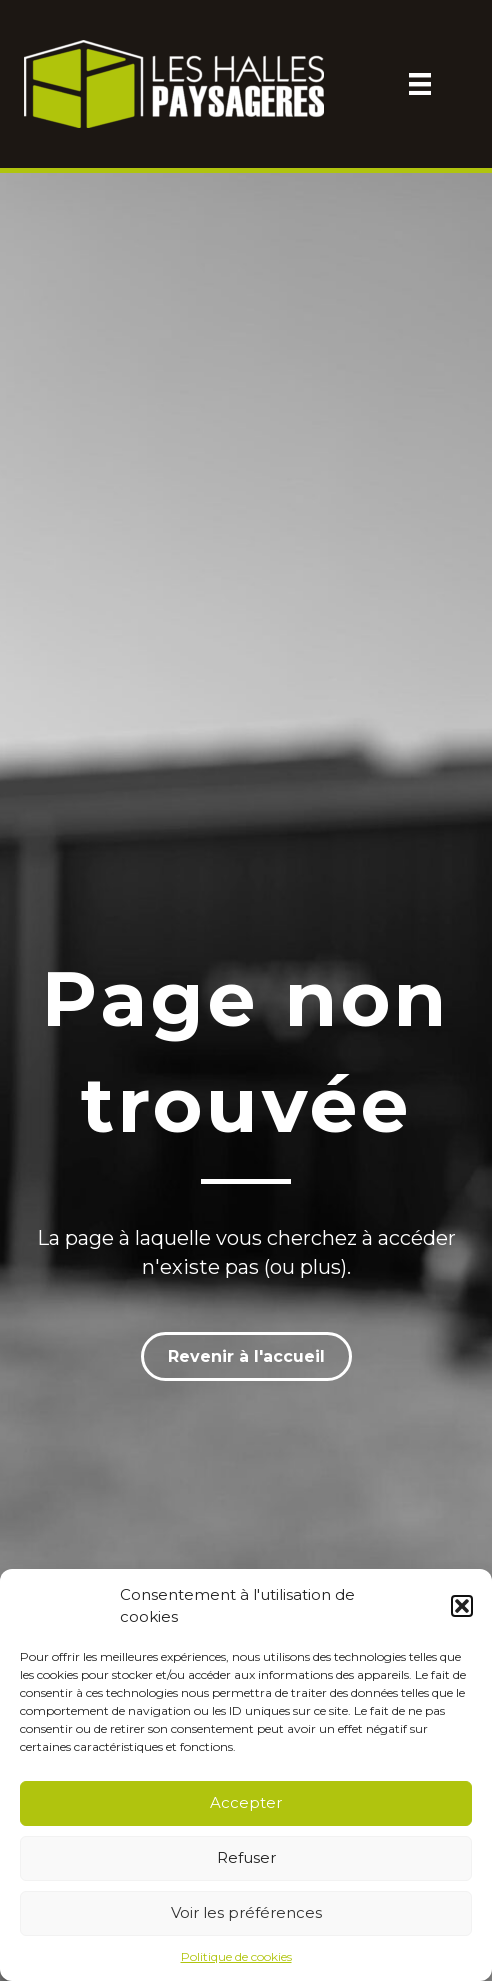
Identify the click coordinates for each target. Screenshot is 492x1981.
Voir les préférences (246, 1912)
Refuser (246, 1857)
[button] (462, 1606)
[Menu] (420, 84)
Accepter (246, 1802)
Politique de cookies (236, 1956)
